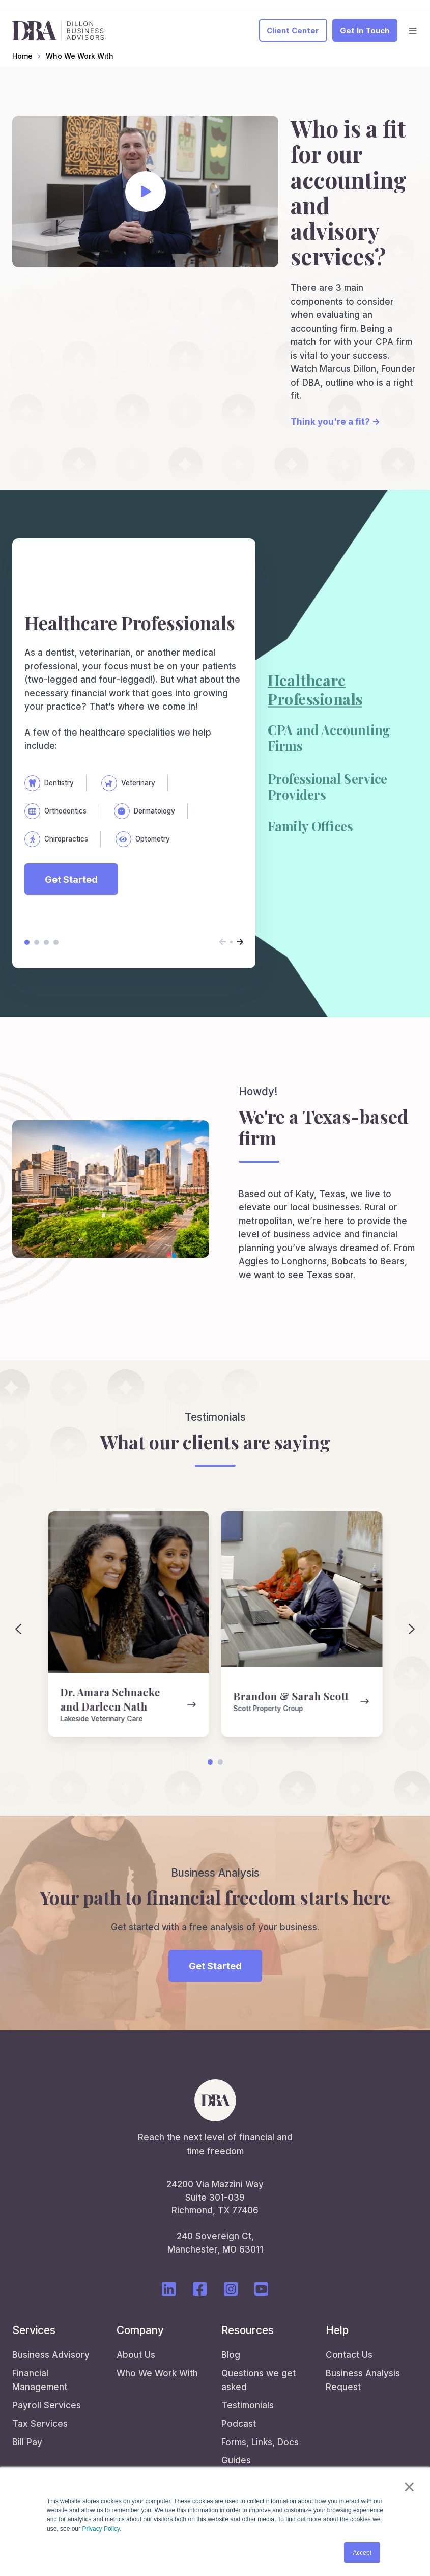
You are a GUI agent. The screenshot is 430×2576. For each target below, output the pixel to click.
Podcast (238, 2424)
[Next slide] (412, 1629)
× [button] (409, 2486)
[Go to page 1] (210, 1762)
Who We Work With (79, 55)
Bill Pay (27, 2442)
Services (33, 2330)
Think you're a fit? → (335, 422)
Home (22, 55)
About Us (136, 2355)
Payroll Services (46, 2405)
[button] (413, 30)
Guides (236, 2460)
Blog (230, 2355)
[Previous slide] (18, 1629)
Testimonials (247, 2405)
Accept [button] (362, 2552)
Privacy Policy (101, 2528)
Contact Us (349, 2355)
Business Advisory (51, 2355)
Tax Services (40, 2424)
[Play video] (145, 191)
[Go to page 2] (220, 1762)
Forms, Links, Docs (260, 2442)
